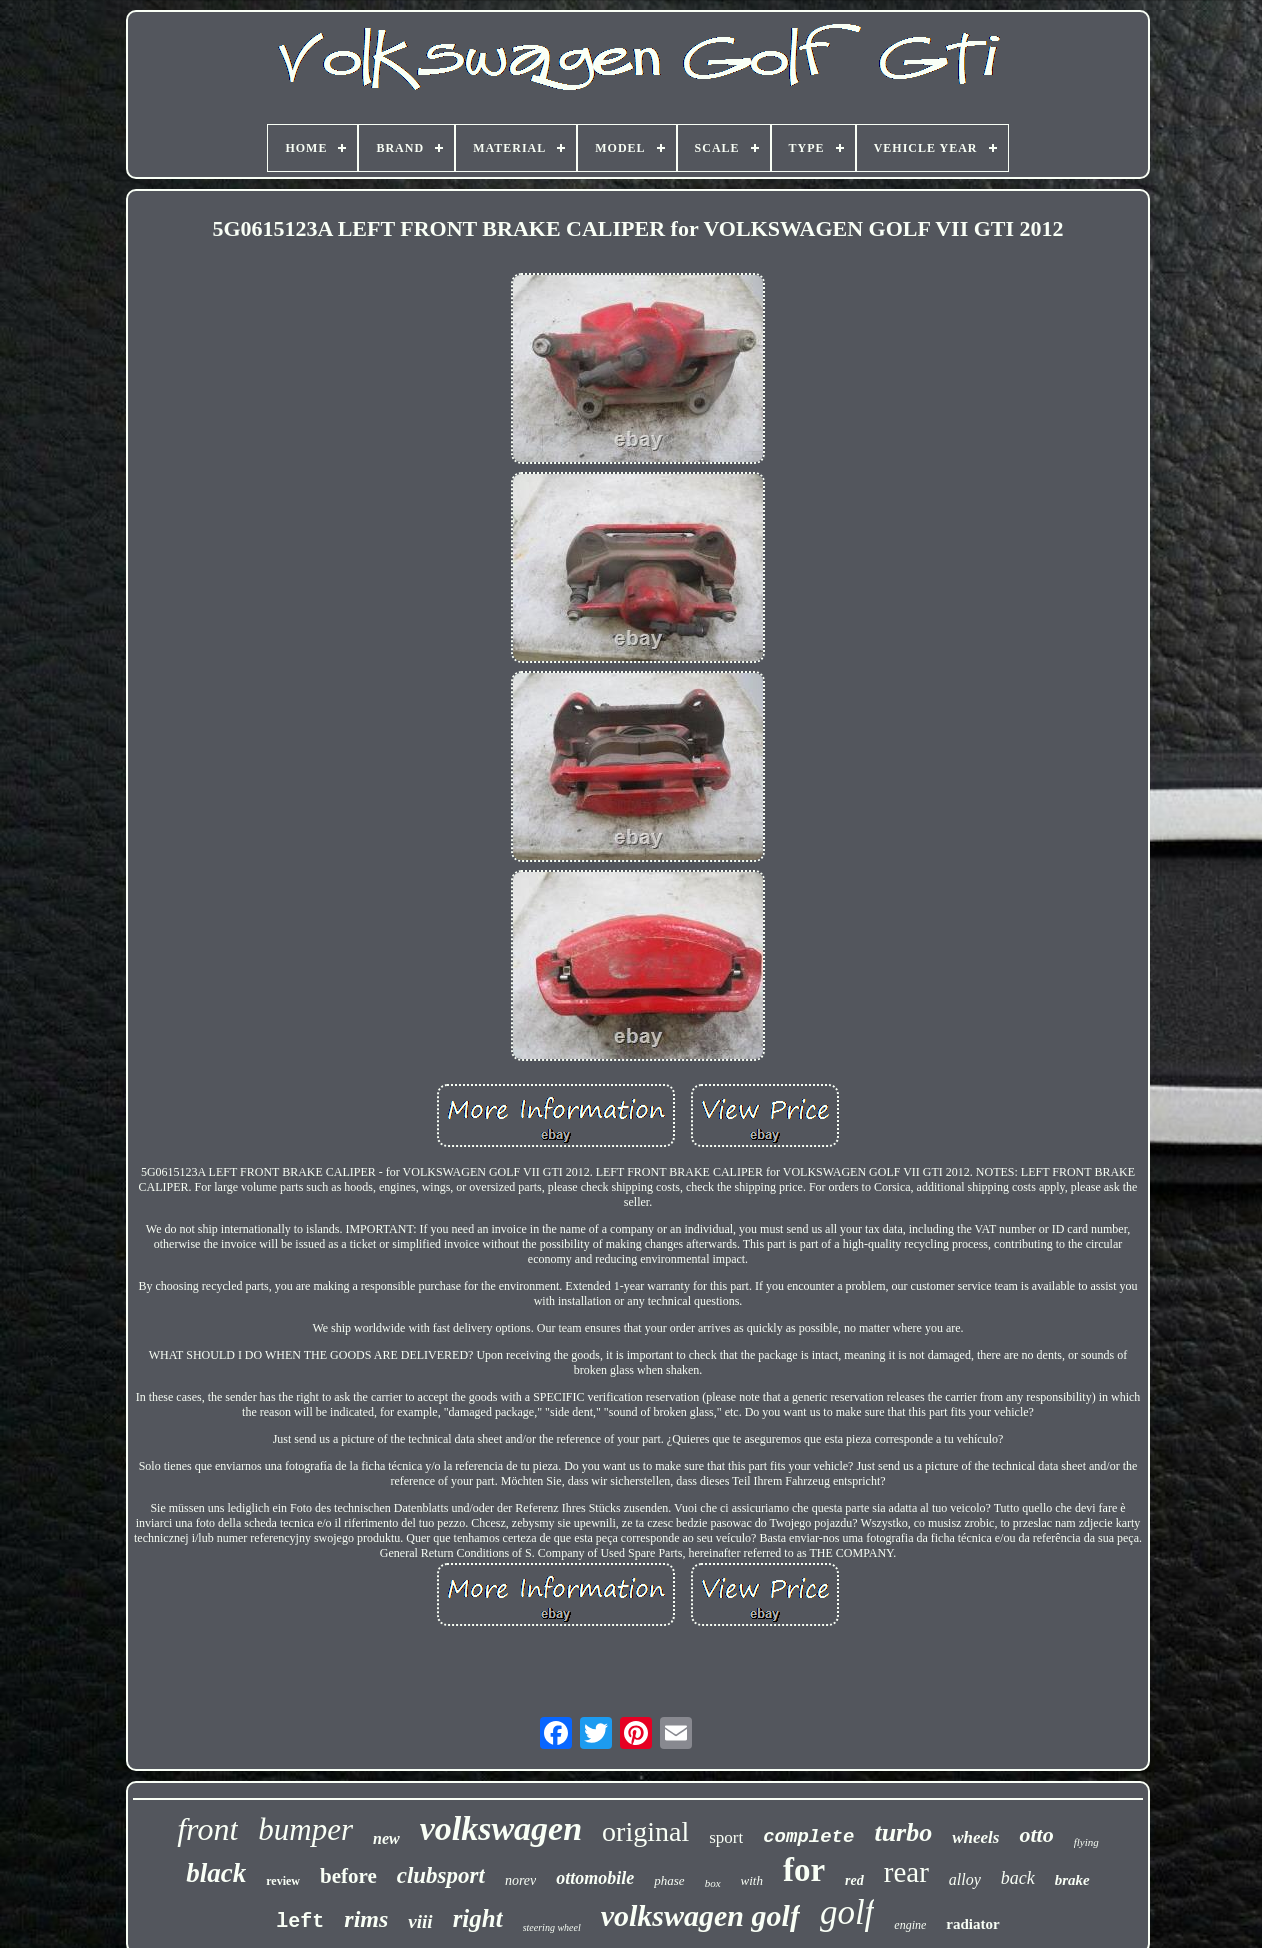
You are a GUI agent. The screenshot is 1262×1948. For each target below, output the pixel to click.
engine (910, 1925)
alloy (965, 1879)
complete (808, 1837)
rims (366, 1919)
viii (420, 1921)
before (348, 1876)
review (283, 1881)
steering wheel (552, 1927)
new (386, 1838)
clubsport (441, 1875)
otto (1036, 1834)
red (854, 1880)
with (752, 1880)
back (1018, 1878)
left (300, 1921)
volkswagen (501, 1828)
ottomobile (595, 1878)
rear (906, 1872)
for (804, 1870)
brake (1072, 1880)
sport (726, 1837)
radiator (972, 1924)
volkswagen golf (700, 1915)
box (713, 1883)
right (478, 1918)
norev (520, 1880)
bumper (305, 1829)
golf (847, 1912)
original (645, 1831)
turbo (903, 1832)
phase (669, 1880)
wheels (975, 1837)
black (216, 1873)
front (207, 1829)
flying (1086, 1842)
